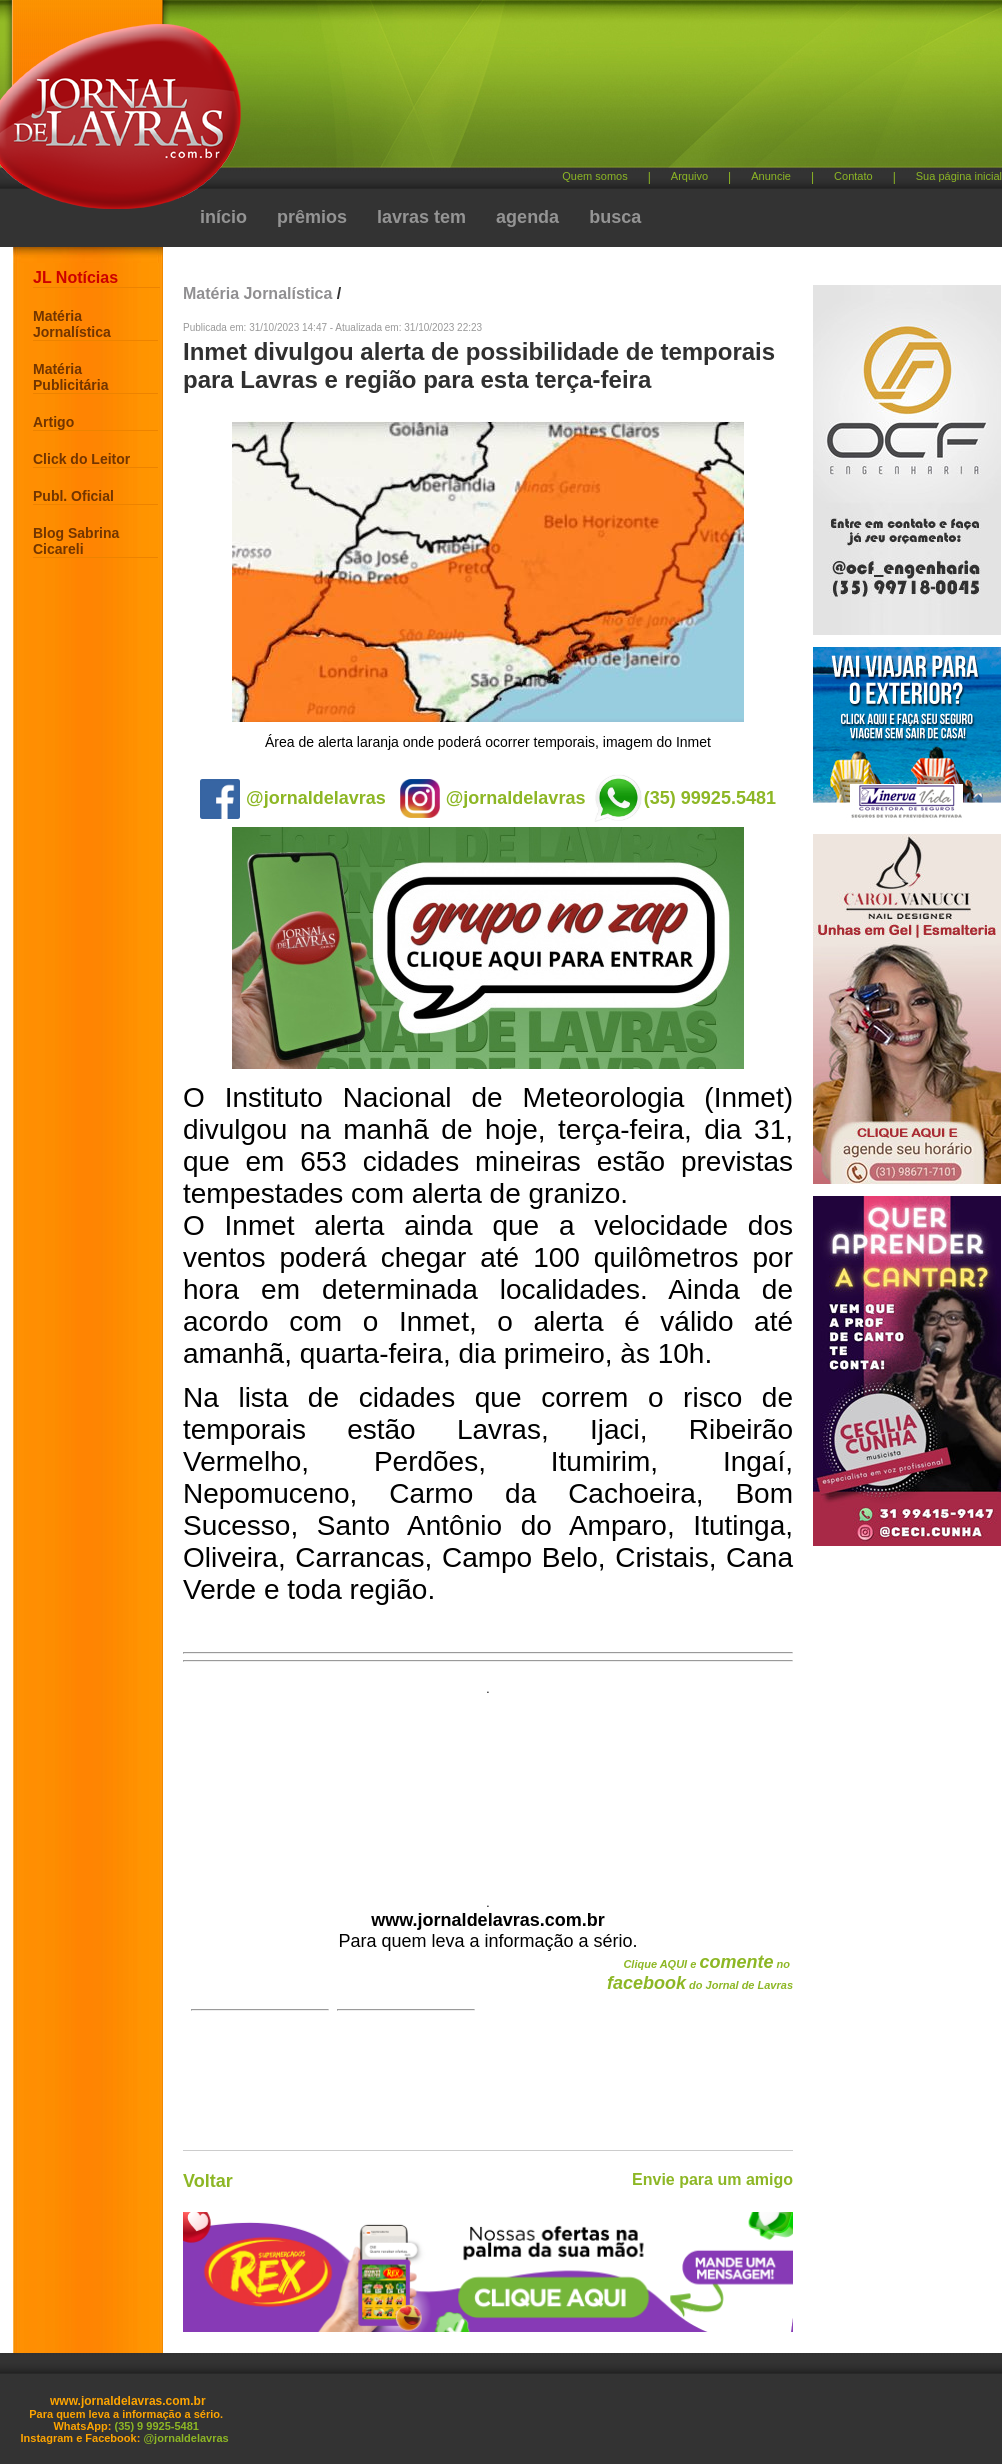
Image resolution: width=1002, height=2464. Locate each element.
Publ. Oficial (73, 496)
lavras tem (421, 217)
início (223, 217)
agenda (527, 217)
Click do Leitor (81, 459)
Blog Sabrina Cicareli (76, 541)
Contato (853, 176)
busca (615, 217)
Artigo (53, 422)
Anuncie (771, 176)
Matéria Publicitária (70, 377)
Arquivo (689, 176)
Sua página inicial (959, 176)
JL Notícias (75, 277)
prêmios (312, 217)
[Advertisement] (415, 130)
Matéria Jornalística (72, 324)
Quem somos (594, 176)
